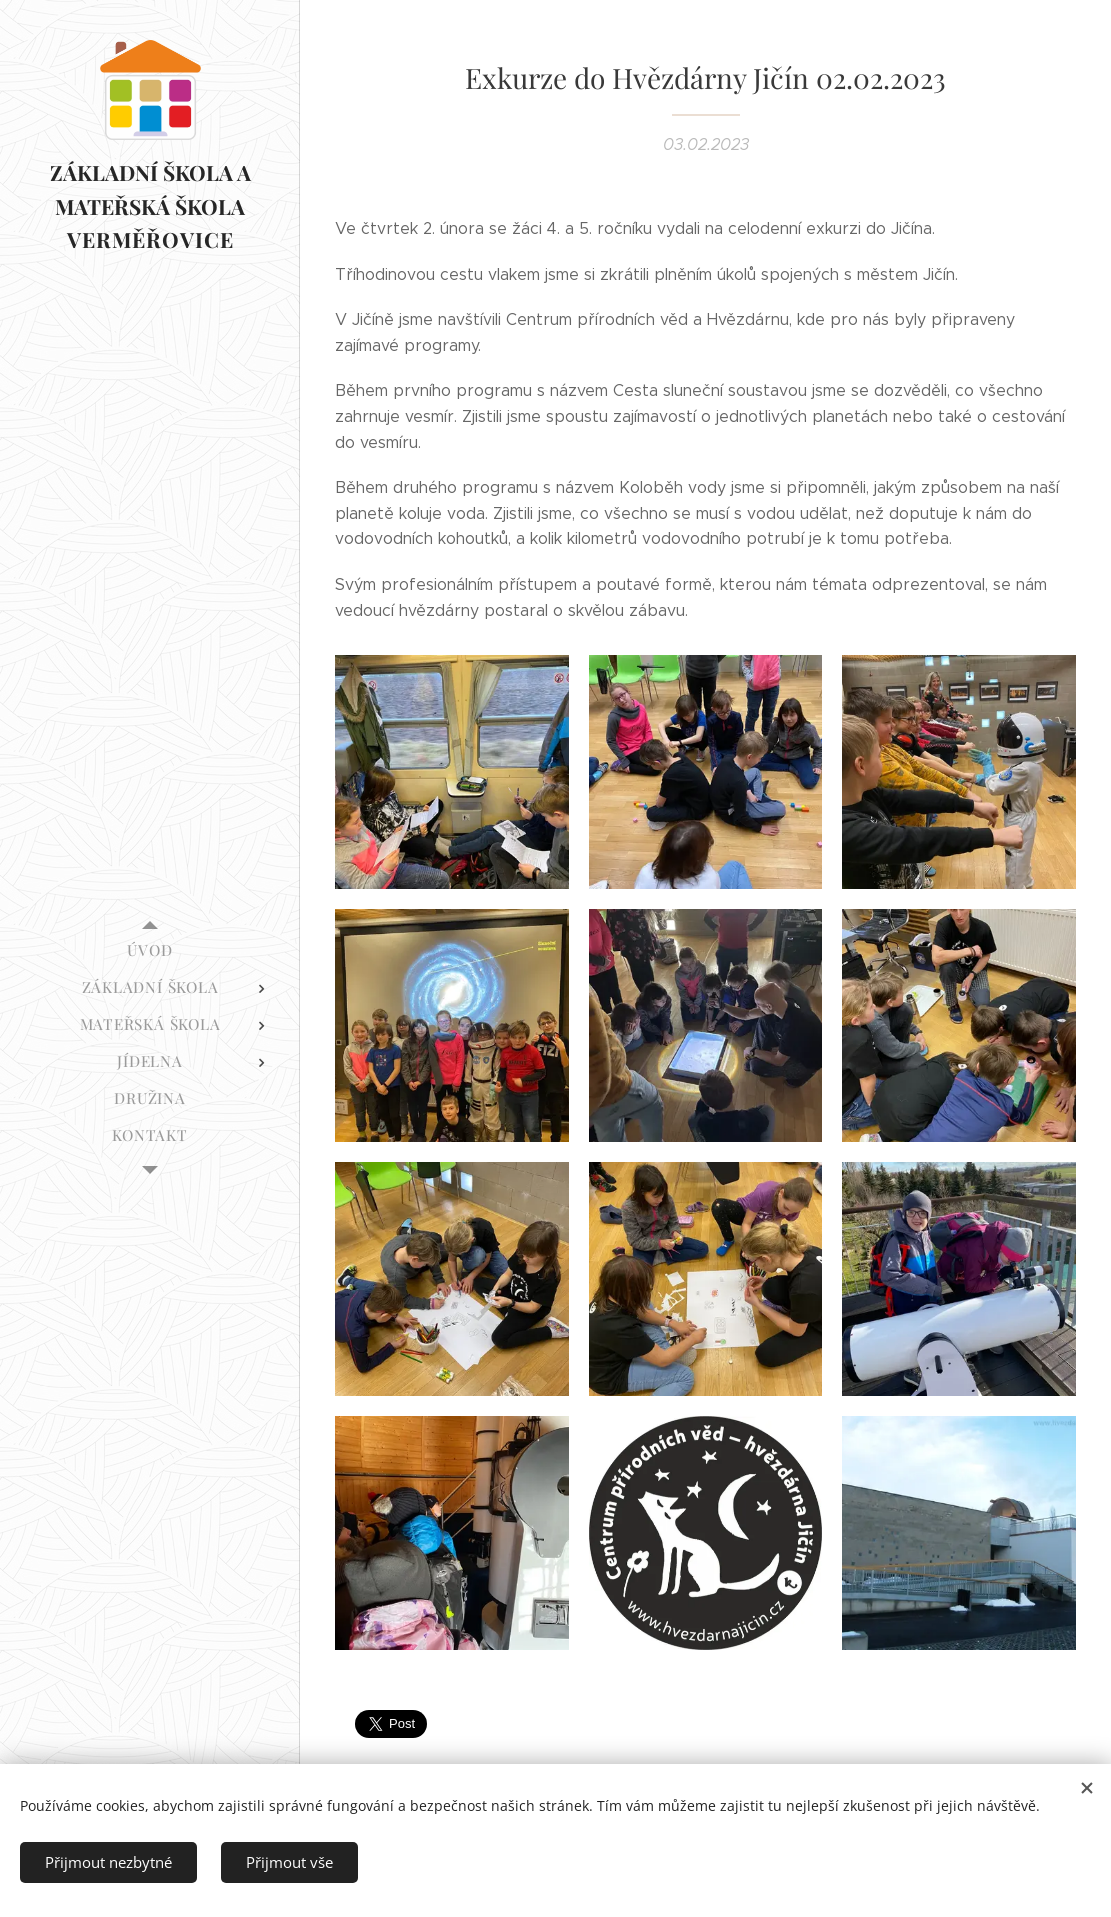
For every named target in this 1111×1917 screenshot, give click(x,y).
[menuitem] (150, 950)
